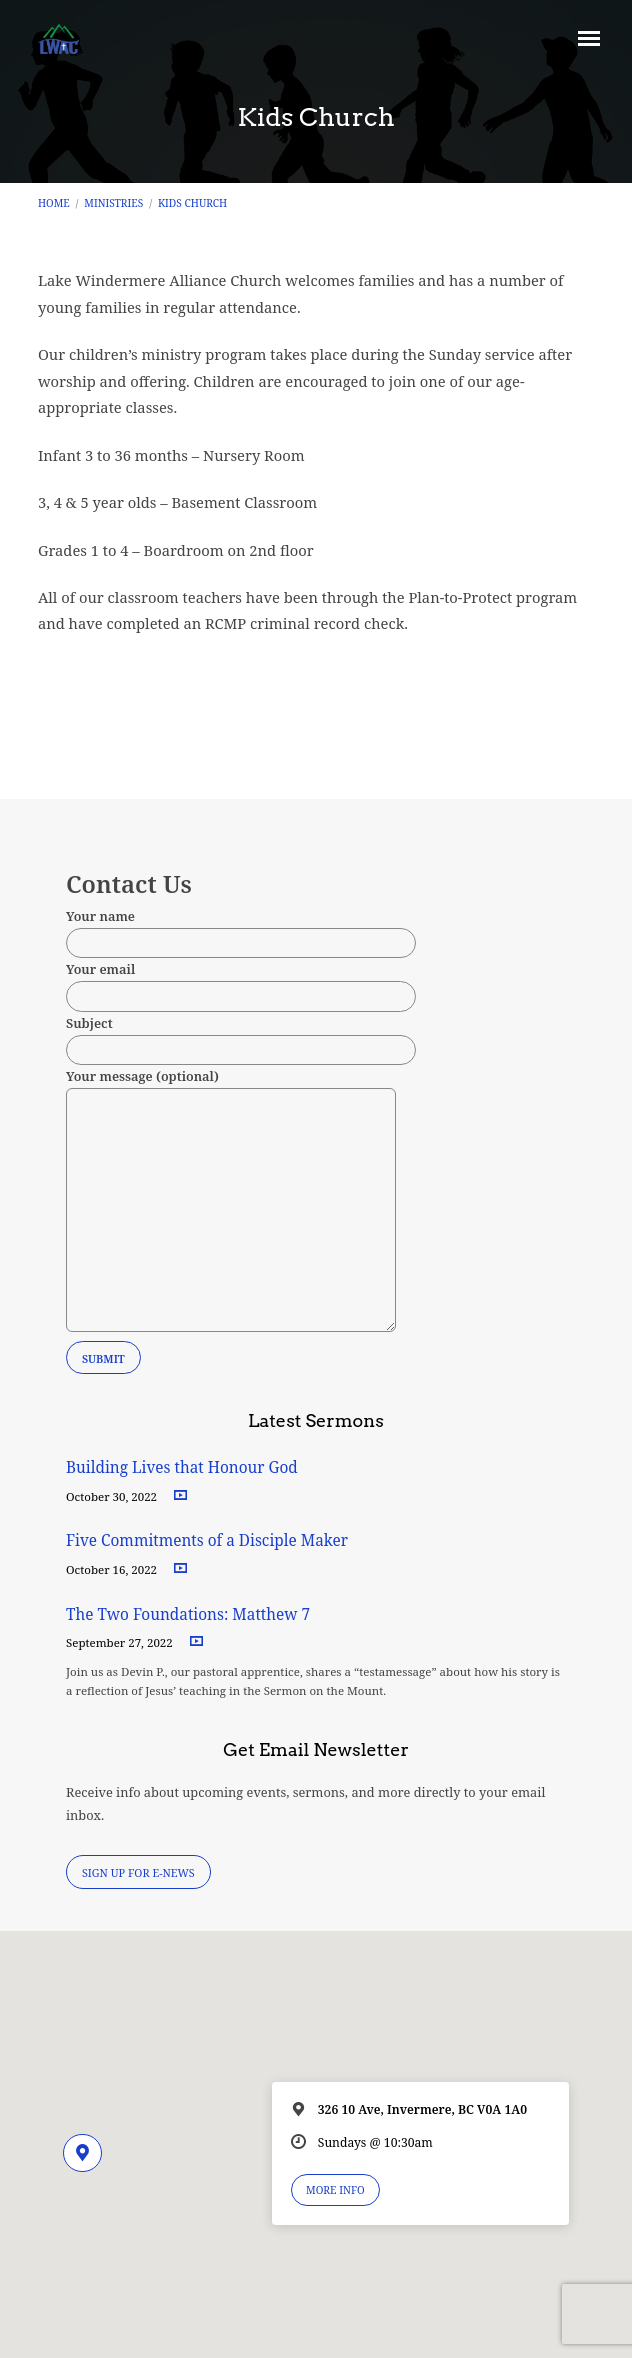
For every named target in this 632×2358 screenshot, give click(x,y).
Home (54, 203)
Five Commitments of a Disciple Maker (207, 1540)
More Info (335, 2190)
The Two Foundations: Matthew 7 (190, 1614)
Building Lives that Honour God (182, 1467)
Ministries (113, 203)
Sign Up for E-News (138, 1872)
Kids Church (192, 203)
